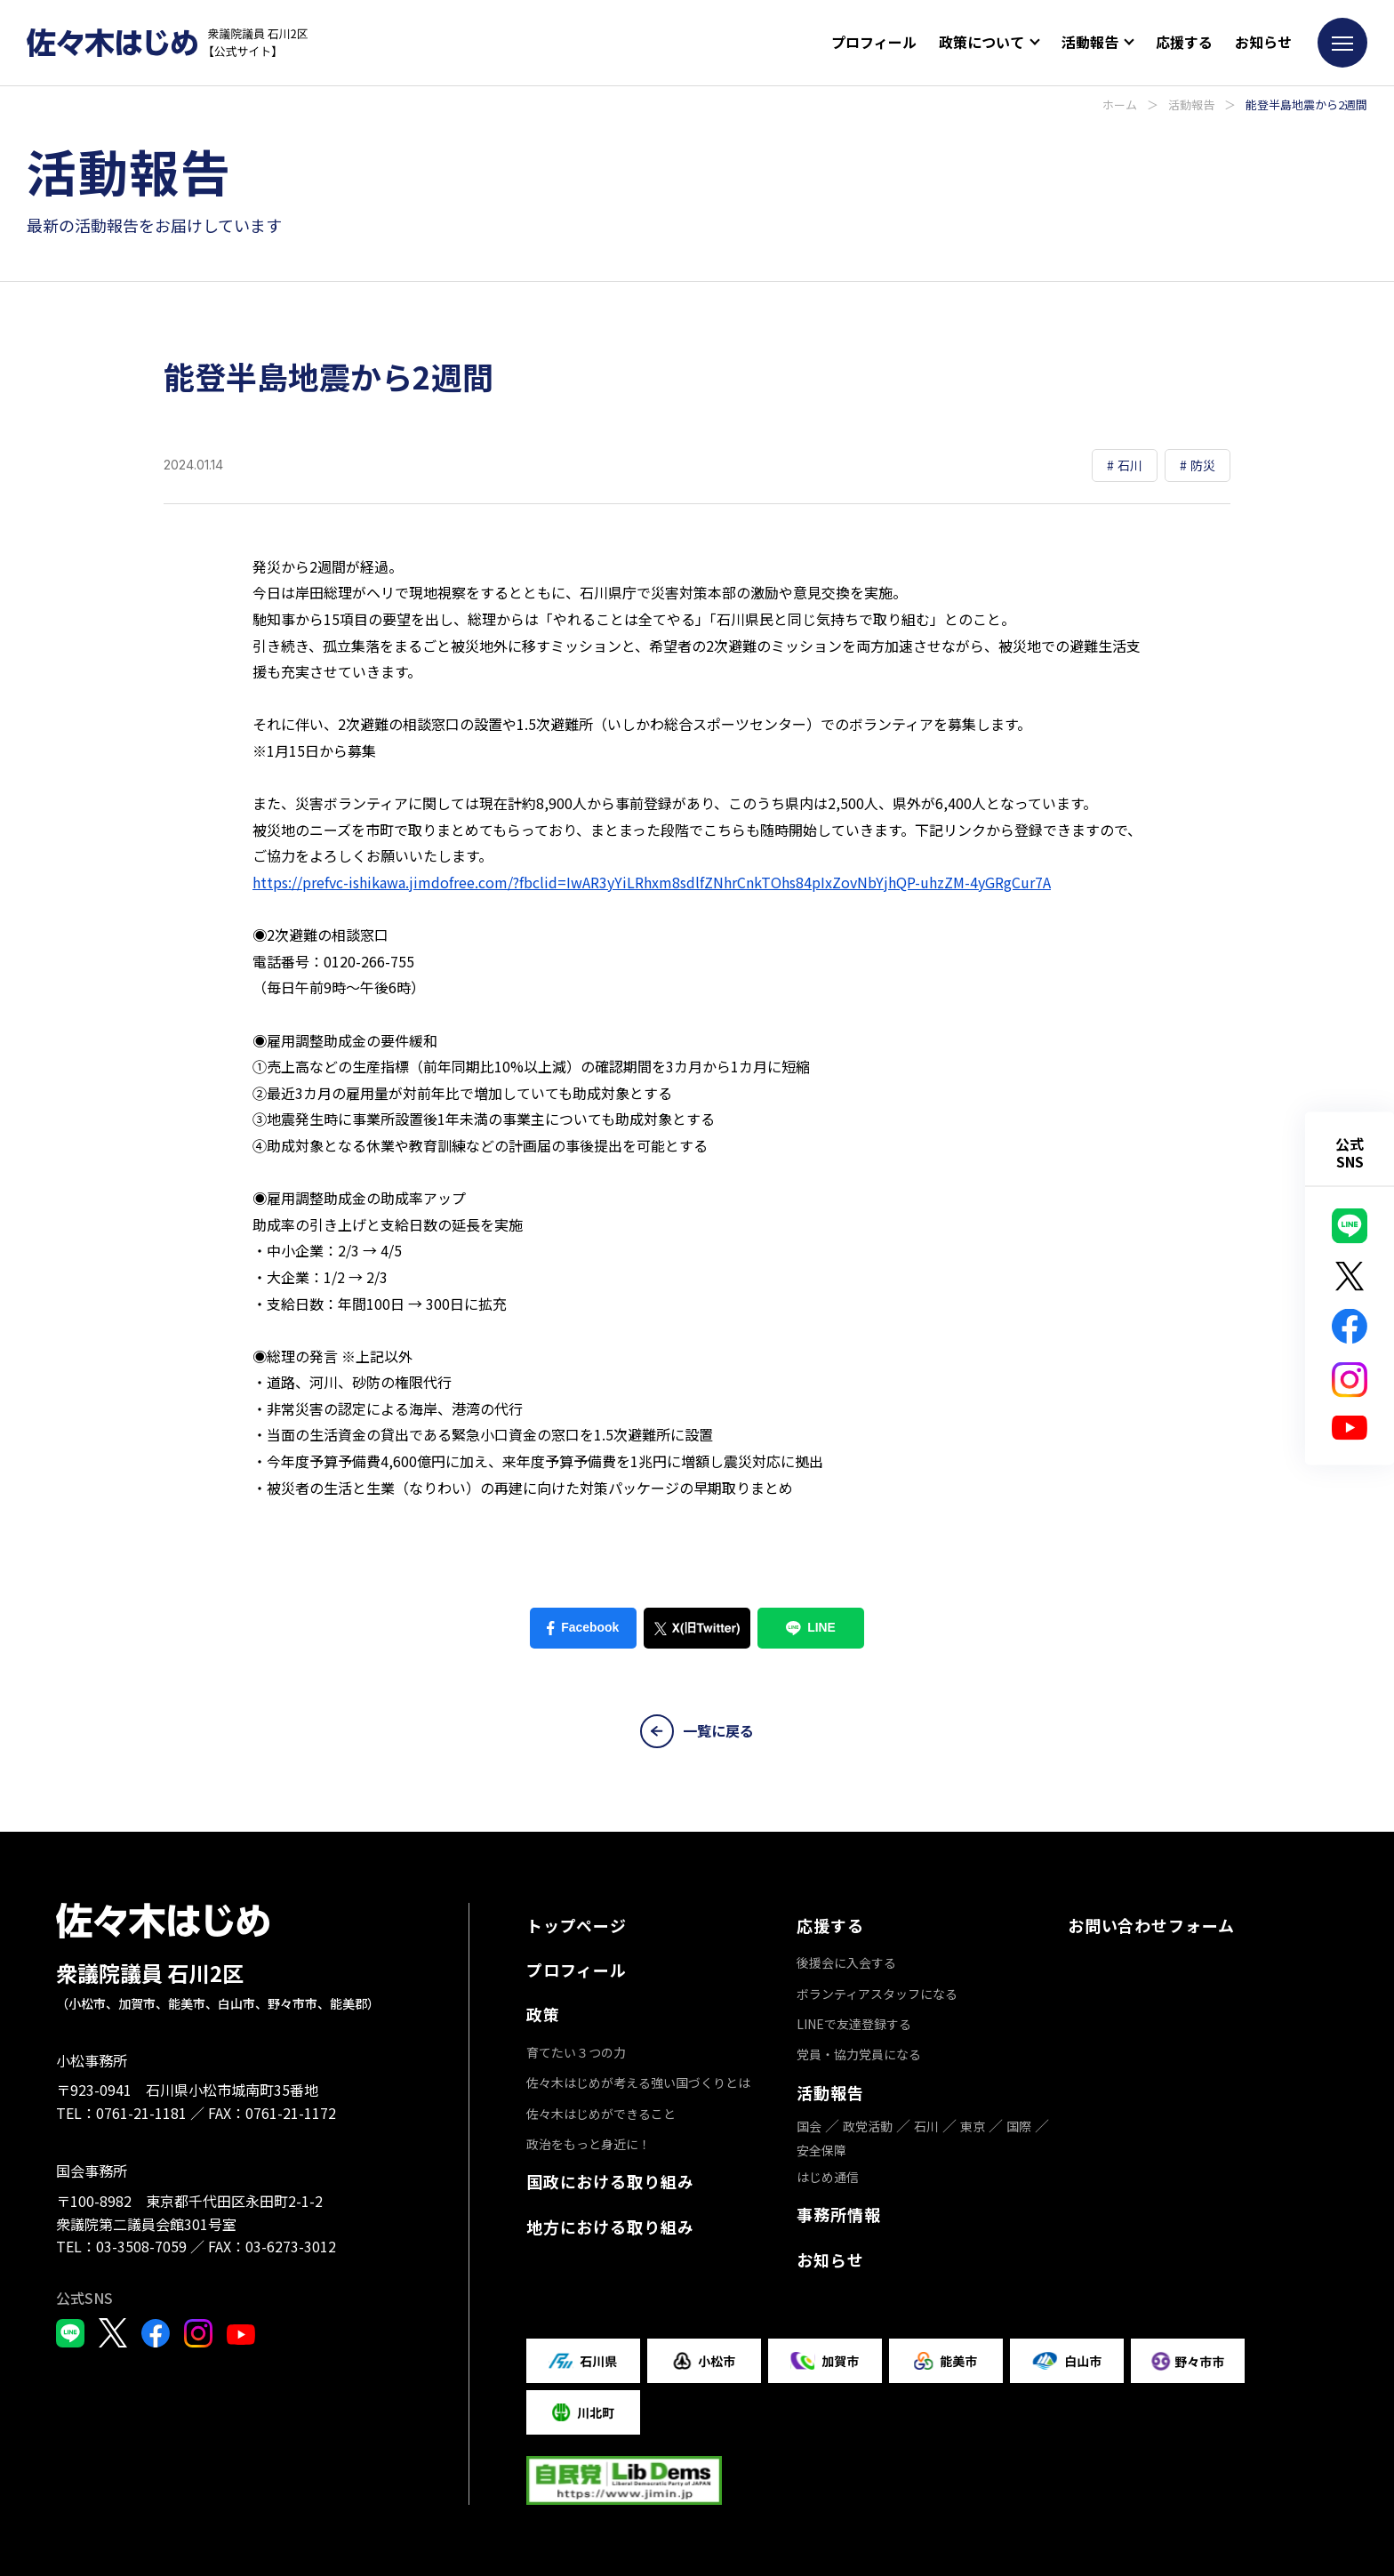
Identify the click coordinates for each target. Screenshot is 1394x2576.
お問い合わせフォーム (1151, 1925)
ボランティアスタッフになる (877, 1993)
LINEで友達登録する (854, 2024)
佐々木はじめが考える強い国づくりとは (638, 2082)
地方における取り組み (610, 2226)
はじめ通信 (828, 2177)
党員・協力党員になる (859, 2054)
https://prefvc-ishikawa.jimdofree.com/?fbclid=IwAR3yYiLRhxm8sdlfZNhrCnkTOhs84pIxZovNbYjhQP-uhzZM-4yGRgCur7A (651, 882)
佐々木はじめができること (601, 2114)
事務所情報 (839, 2214)
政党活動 (868, 2126)
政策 (543, 2014)
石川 (926, 2126)
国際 (1018, 2126)
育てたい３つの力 (576, 2052)
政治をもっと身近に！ (588, 2144)
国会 (809, 2126)
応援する (1184, 41)
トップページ (576, 1925)
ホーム (1119, 104)
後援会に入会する (846, 1962)
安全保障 (821, 2150)
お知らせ (1263, 41)
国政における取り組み (610, 2181)
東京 (972, 2126)
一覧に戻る (697, 1731)
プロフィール (874, 41)
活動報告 (1191, 104)
